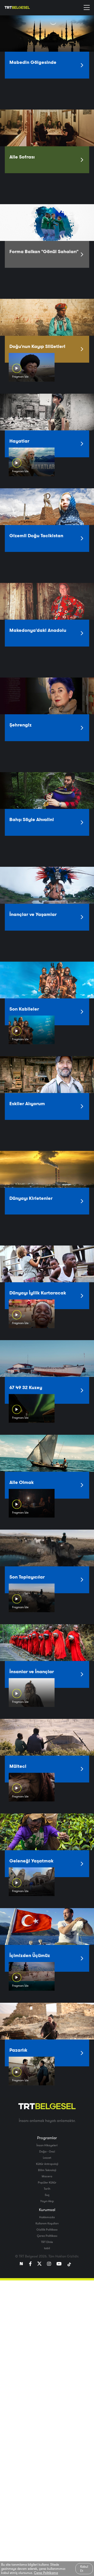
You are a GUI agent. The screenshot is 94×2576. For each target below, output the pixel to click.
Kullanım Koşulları (47, 2223)
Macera (47, 2176)
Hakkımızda (47, 2217)
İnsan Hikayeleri (47, 2145)
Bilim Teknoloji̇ (47, 2170)
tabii (47, 2248)
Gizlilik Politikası (47, 2229)
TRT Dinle (47, 2242)
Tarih (47, 2188)
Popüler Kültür (47, 2182)
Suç (47, 2195)
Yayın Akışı (47, 2201)
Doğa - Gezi (47, 2151)
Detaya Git (47, 65)
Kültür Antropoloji (47, 2164)
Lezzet (47, 2157)
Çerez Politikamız (46, 2573)
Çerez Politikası (47, 2235)
